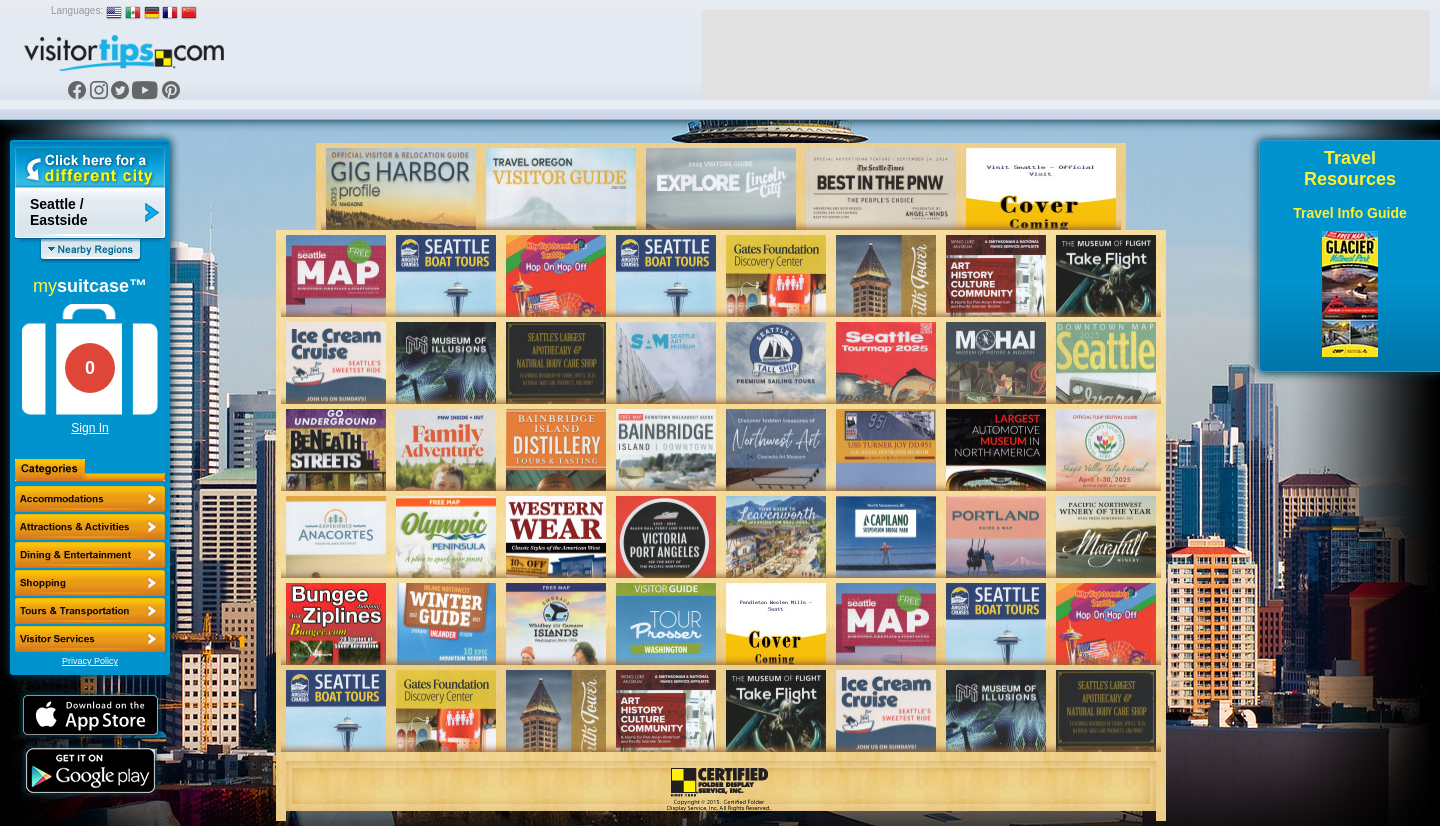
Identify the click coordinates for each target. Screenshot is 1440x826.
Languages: (77, 10)
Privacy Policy (90, 661)
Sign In (89, 428)
